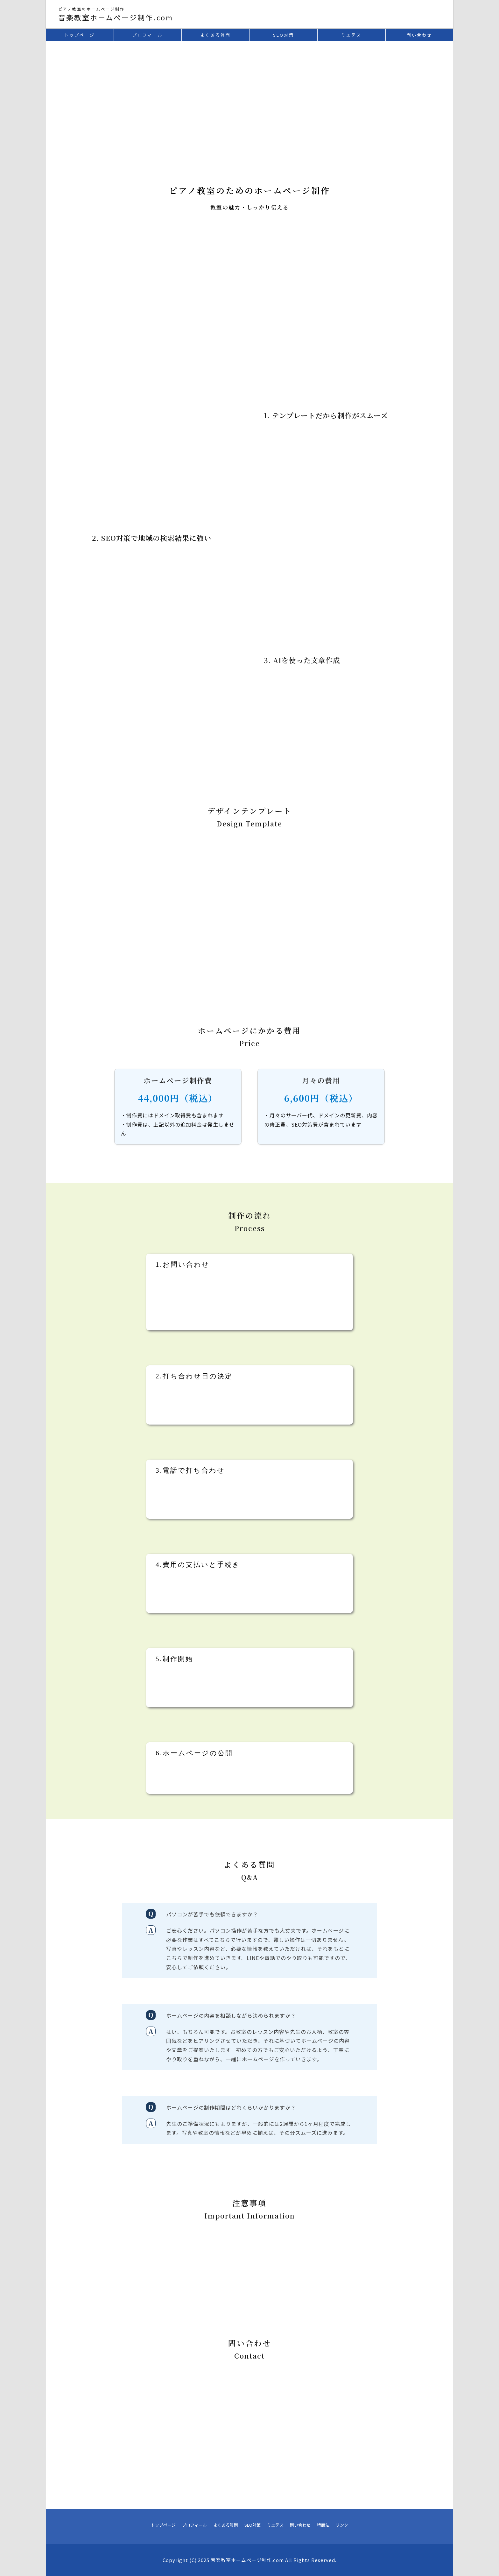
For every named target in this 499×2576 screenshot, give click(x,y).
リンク (342, 2525)
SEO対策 (252, 2525)
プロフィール (194, 2525)
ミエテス (275, 2525)
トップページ (163, 2525)
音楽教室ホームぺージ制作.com (115, 17)
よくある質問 (225, 2525)
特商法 (323, 2525)
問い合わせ (300, 2525)
